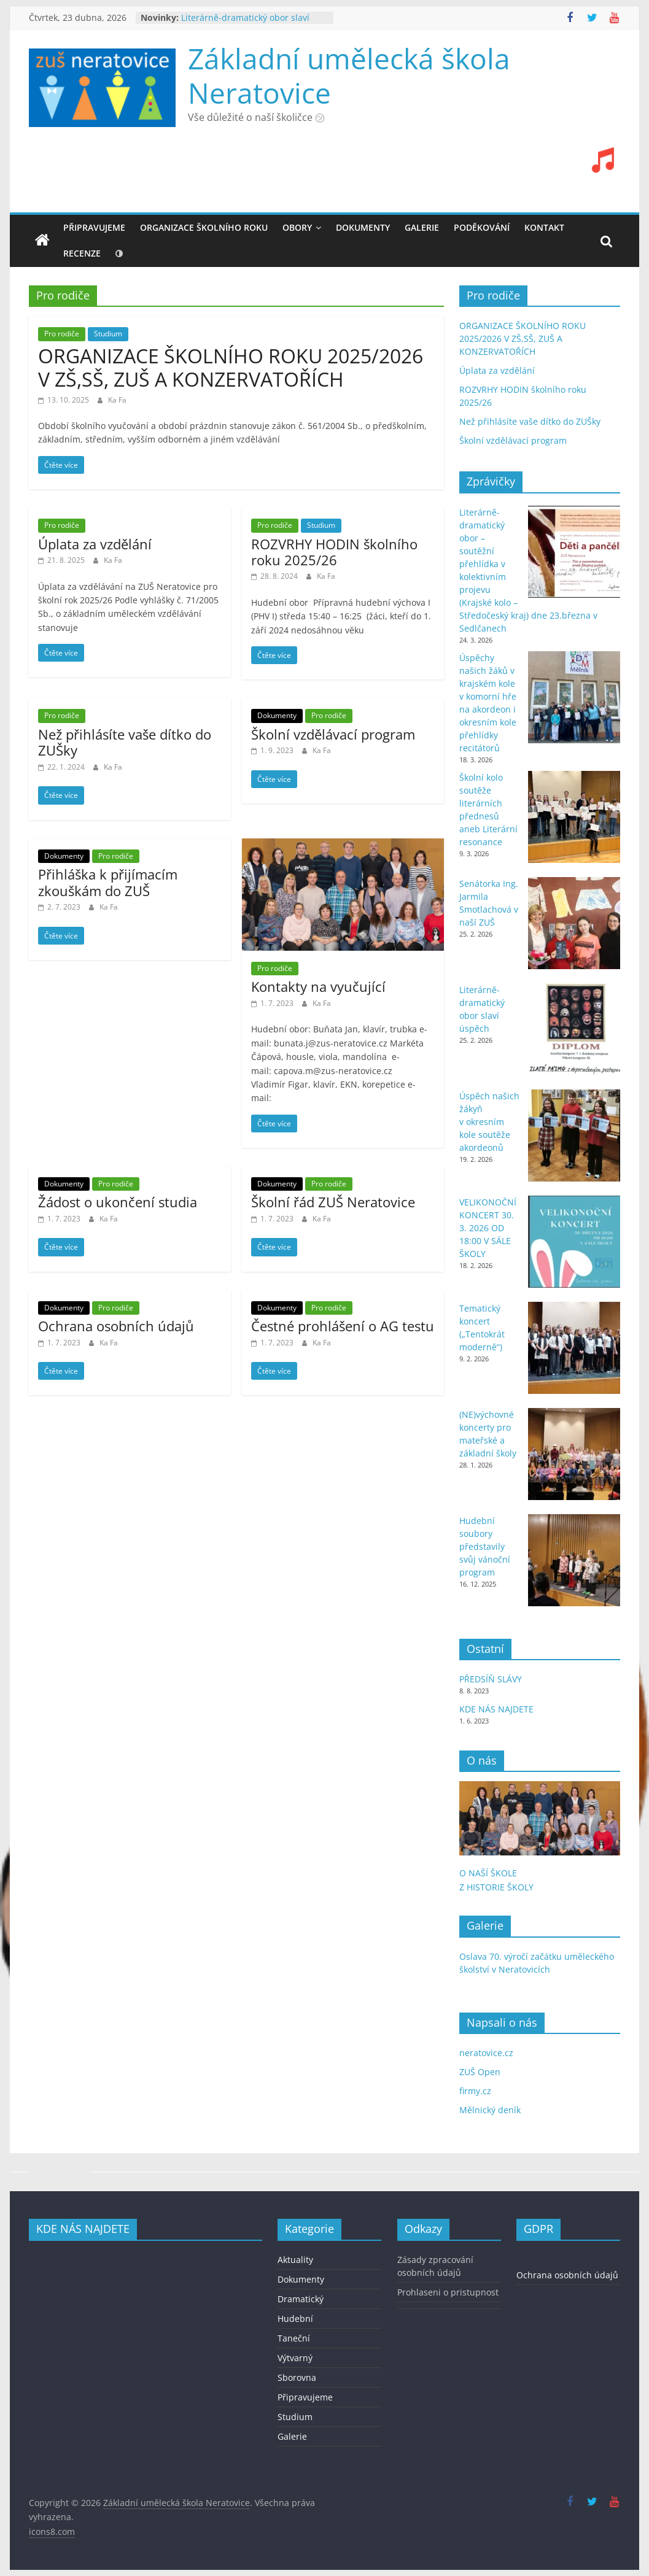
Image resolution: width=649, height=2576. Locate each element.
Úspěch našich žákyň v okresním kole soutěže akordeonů (489, 1121)
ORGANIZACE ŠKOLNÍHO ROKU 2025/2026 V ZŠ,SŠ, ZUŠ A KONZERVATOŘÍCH (230, 367)
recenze (82, 253)
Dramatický (301, 2299)
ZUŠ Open (479, 2072)
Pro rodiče (61, 333)
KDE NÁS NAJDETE (496, 1709)
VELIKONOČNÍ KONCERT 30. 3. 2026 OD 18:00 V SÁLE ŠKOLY (487, 1227)
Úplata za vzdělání (95, 544)
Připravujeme (94, 227)
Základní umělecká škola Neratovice (349, 75)
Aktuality (295, 2259)
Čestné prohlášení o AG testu (342, 1326)
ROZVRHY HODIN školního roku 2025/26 (334, 552)
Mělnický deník (490, 2110)
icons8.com (52, 2531)
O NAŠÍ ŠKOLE (488, 1873)
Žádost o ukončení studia (117, 1202)
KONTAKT (544, 227)
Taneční (294, 2338)
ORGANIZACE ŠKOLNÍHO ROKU (204, 227)
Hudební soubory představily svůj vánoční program (484, 1546)
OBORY (297, 227)
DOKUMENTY (363, 227)
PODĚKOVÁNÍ (482, 227)
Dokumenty (277, 715)
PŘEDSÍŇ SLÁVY (491, 1679)
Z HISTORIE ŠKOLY (496, 1887)
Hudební (295, 2318)
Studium (108, 333)
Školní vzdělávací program (333, 734)
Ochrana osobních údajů (116, 1326)
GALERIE (422, 227)
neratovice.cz (486, 2053)
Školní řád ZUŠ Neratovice (333, 1202)
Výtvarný (295, 2358)
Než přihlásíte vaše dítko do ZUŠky (124, 742)
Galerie (292, 2436)
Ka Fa (117, 400)
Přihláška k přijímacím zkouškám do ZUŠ (107, 882)
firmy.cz (475, 2091)
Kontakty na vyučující (318, 986)
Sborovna (297, 2377)
